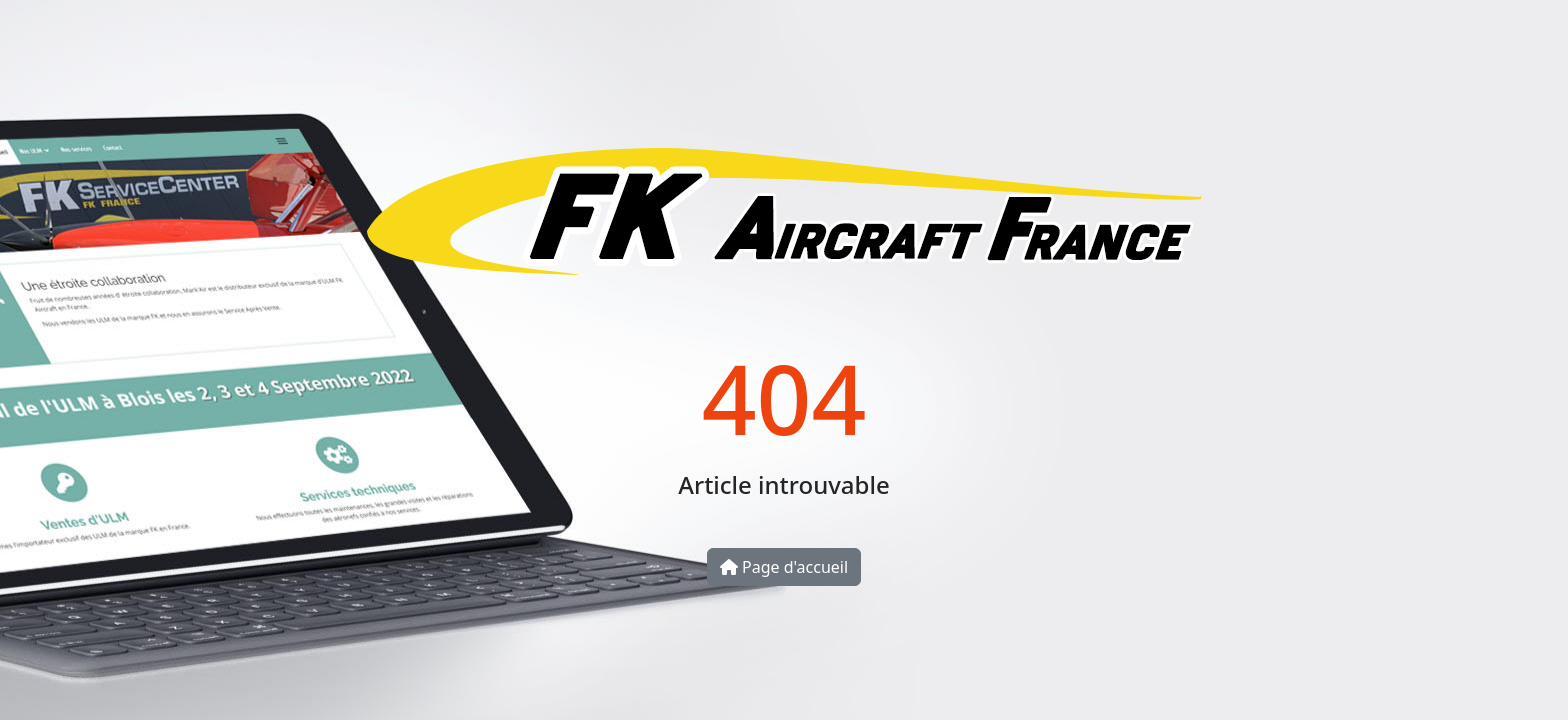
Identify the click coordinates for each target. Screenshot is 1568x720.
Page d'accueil (784, 567)
